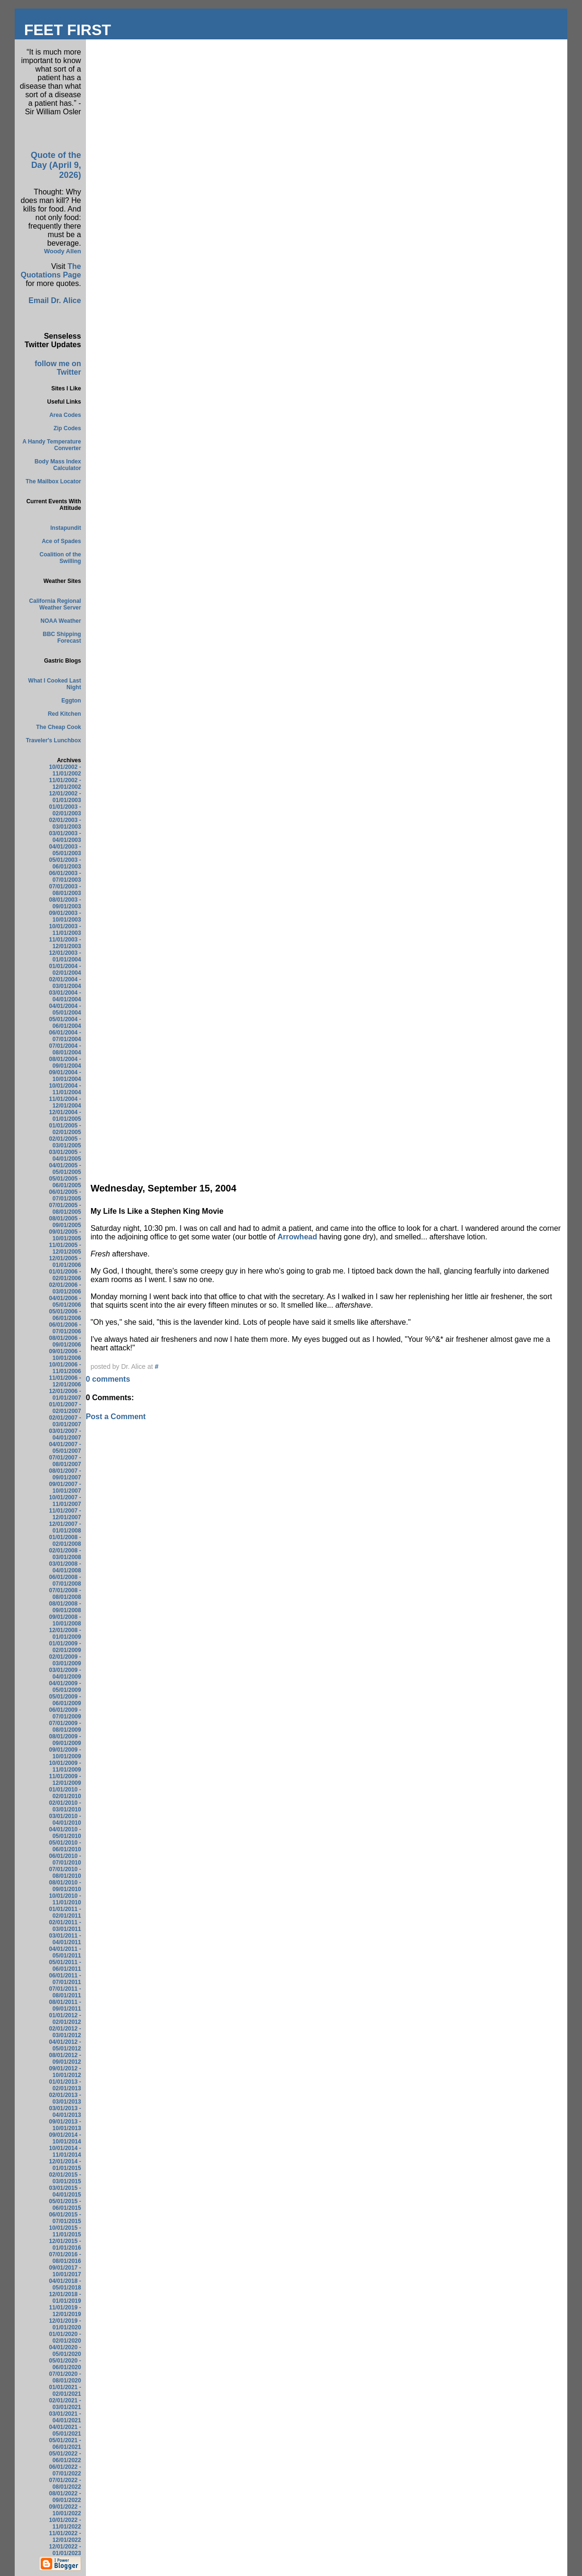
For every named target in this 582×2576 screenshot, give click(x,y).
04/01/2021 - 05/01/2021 (65, 2430)
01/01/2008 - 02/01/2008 (65, 1540)
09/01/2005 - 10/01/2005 (65, 1235)
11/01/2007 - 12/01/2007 (65, 1514)
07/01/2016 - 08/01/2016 (65, 2257)
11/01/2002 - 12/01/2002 (65, 783)
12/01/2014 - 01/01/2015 (65, 2164)
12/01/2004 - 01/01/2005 (65, 1115)
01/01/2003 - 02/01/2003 (65, 810)
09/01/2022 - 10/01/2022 (65, 2510)
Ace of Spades (61, 541)
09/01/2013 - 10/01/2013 (65, 2125)
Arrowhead (297, 1237)
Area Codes (65, 415)
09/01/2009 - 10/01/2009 (65, 1753)
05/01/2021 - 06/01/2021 (65, 2443)
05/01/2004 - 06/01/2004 (65, 1022)
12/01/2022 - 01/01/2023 (65, 2550)
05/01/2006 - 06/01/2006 (65, 1314)
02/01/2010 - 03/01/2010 (65, 1806)
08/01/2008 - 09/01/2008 (65, 1607)
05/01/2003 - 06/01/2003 (65, 863)
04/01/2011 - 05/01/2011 (65, 1952)
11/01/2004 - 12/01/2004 (65, 1102)
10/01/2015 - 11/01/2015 (65, 2231)
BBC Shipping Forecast (62, 637)
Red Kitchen (64, 714)
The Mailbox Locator (53, 481)
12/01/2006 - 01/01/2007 (65, 1394)
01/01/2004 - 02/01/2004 (65, 969)
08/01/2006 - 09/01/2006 (65, 1341)
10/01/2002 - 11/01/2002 (65, 770)
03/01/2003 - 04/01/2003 (65, 836)
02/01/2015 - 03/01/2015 (65, 2178)
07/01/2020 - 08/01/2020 (65, 2377)
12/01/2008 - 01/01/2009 (65, 1633)
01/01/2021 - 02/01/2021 (65, 2390)
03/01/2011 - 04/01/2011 (65, 1939)
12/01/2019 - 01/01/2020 (65, 2324)
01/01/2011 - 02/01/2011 (65, 1912)
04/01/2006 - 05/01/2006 (65, 1301)
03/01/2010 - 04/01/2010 (65, 1819)
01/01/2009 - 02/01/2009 (65, 1646)
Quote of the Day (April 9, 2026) (56, 165)
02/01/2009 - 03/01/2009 (65, 1660)
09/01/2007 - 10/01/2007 (65, 1487)
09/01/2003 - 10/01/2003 (65, 916)
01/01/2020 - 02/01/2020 (65, 2337)
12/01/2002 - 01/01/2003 (65, 796)
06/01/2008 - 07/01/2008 (65, 1580)
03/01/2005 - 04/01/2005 (65, 1155)
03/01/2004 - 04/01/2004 (65, 996)
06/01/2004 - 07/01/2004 (65, 1036)
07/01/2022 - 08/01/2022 (65, 2483)
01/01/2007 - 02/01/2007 (65, 1407)
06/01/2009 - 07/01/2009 (65, 1713)
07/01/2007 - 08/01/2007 (65, 1461)
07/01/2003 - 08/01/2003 (65, 889)
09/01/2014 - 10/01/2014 (65, 2138)
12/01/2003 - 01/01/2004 (65, 956)
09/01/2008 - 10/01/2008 (65, 1620)
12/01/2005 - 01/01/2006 (65, 1261)
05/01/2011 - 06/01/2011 (65, 1965)
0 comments (108, 1379)
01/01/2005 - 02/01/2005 (65, 1129)
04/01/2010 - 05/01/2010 (65, 1832)
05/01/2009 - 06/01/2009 (65, 1700)
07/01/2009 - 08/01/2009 (65, 1726)
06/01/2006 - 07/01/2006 (65, 1328)
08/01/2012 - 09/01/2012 (65, 2058)
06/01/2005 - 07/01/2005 (65, 1195)
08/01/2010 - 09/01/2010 (65, 1886)
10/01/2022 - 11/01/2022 (65, 2523)
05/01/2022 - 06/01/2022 (65, 2457)
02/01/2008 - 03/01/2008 (65, 1553)
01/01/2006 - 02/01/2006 (65, 1275)
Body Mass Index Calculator (58, 464)
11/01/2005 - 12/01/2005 (65, 1248)
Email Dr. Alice (54, 300)
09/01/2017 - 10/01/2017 (65, 2271)
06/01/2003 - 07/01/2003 (65, 876)
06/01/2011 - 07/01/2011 (65, 1978)
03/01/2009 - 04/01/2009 (65, 1673)
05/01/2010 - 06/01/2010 (65, 1846)
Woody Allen (62, 251)
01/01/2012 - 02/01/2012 (65, 2018)
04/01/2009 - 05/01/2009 (65, 1686)
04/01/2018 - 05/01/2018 (65, 2284)
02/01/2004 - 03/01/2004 (65, 982)
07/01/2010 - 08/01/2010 (65, 1872)
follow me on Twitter (58, 368)
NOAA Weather (60, 621)
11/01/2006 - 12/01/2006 (65, 1381)
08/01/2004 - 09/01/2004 (65, 1062)
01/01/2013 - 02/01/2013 (65, 2085)
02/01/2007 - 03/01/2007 (65, 1421)
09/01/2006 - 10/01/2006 (65, 1354)
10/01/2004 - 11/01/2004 (65, 1089)
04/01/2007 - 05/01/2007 (65, 1447)
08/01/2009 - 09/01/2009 (65, 1739)
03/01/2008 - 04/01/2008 (65, 1567)
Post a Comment (116, 1417)
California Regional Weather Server (55, 604)
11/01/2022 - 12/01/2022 (65, 2536)
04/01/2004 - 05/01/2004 (65, 1009)
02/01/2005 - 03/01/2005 (65, 1142)
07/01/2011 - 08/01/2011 (65, 1992)
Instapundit (65, 528)
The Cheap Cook (58, 727)
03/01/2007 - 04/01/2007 (65, 1434)
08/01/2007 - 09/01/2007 (65, 1474)
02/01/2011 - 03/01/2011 (65, 1925)
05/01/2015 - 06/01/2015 (65, 2204)
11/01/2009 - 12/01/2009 (65, 1779)
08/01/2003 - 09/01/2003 (65, 903)
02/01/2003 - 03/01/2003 (65, 823)
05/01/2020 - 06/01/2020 (65, 2364)
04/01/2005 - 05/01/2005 (65, 1168)
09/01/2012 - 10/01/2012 (65, 2071)
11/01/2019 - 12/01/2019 (65, 2310)
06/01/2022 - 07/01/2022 (65, 2470)
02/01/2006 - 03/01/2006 (65, 1288)
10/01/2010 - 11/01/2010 (65, 1899)
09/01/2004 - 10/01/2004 (65, 1075)
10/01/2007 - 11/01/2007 (65, 1500)
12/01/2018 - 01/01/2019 (65, 2297)
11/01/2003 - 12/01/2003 (65, 943)
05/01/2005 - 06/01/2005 (65, 1182)
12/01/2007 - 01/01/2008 (65, 1527)
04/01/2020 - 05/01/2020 (65, 2350)
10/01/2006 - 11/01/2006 (65, 1368)
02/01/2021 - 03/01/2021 (65, 2403)
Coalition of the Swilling (60, 557)
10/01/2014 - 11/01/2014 (65, 2151)
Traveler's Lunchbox (53, 740)
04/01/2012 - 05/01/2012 (65, 2045)
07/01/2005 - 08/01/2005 (65, 1208)
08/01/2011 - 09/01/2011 (65, 2005)
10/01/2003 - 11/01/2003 (65, 929)
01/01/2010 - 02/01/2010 (65, 1793)
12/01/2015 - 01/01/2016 (65, 2244)
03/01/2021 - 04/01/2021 (65, 2417)
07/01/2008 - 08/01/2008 (65, 1593)
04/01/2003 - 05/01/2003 (65, 850)
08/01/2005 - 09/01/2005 (65, 1221)
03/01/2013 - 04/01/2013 (65, 2111)
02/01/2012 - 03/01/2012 (65, 2032)
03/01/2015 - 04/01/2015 (65, 2191)
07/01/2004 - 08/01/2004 (65, 1049)
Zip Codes (67, 428)
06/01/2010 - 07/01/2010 (65, 1859)
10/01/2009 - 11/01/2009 (65, 1766)
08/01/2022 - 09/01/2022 (65, 2496)
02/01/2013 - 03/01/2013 (65, 2098)
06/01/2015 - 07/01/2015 (65, 2218)
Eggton (71, 700)
